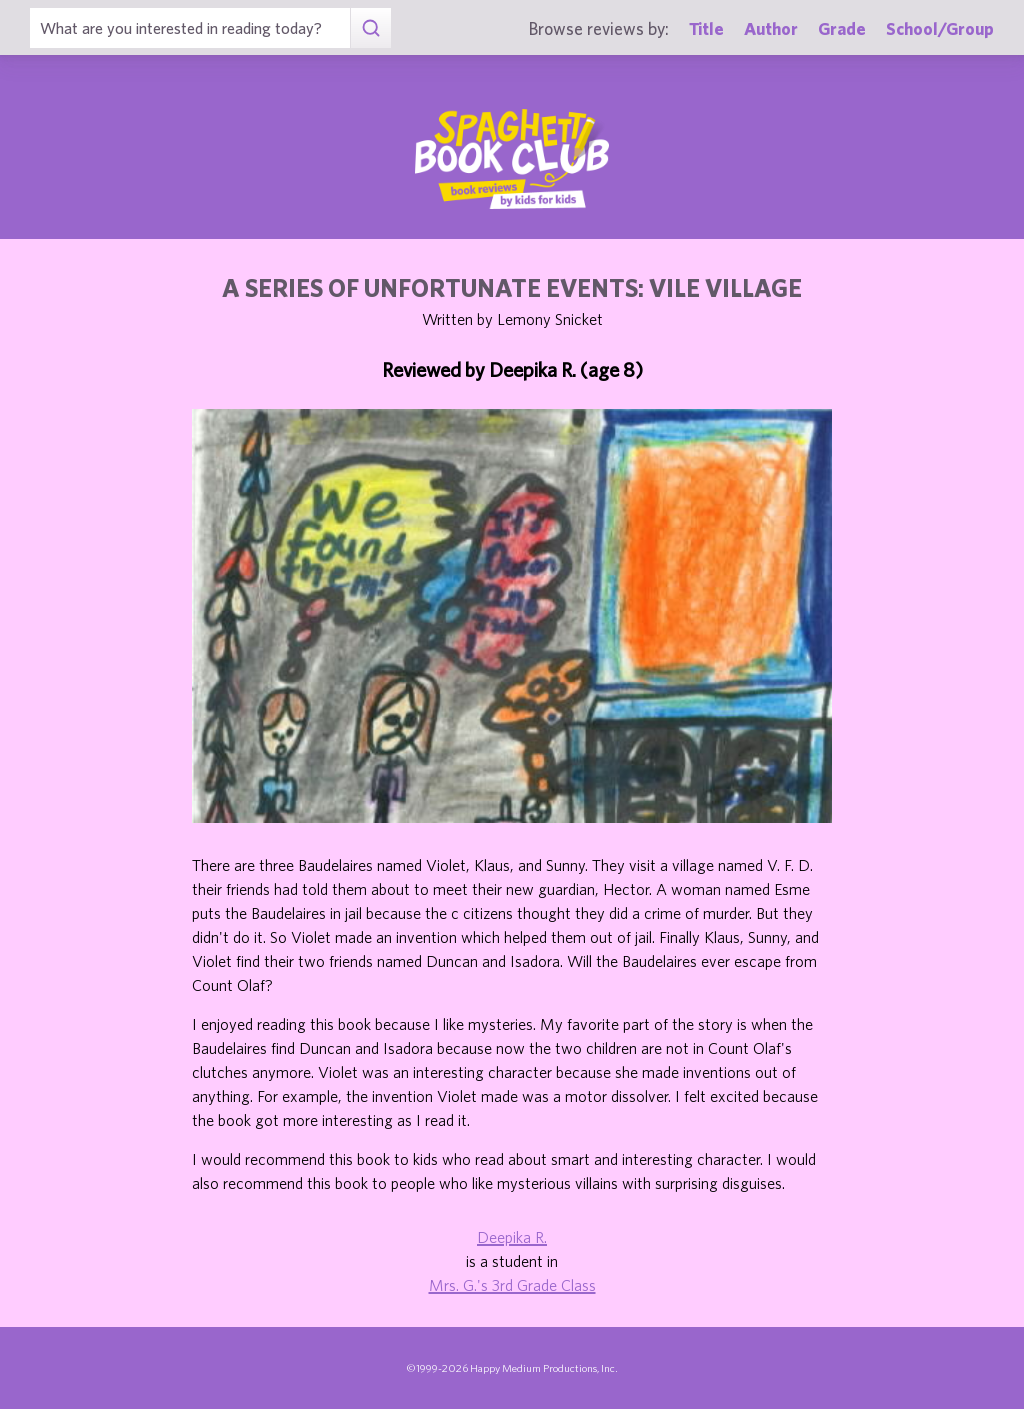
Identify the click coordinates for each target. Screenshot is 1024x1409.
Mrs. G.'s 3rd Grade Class (512, 1285)
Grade (842, 28)
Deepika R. (512, 1237)
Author (771, 28)
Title (706, 28)
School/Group (940, 28)
